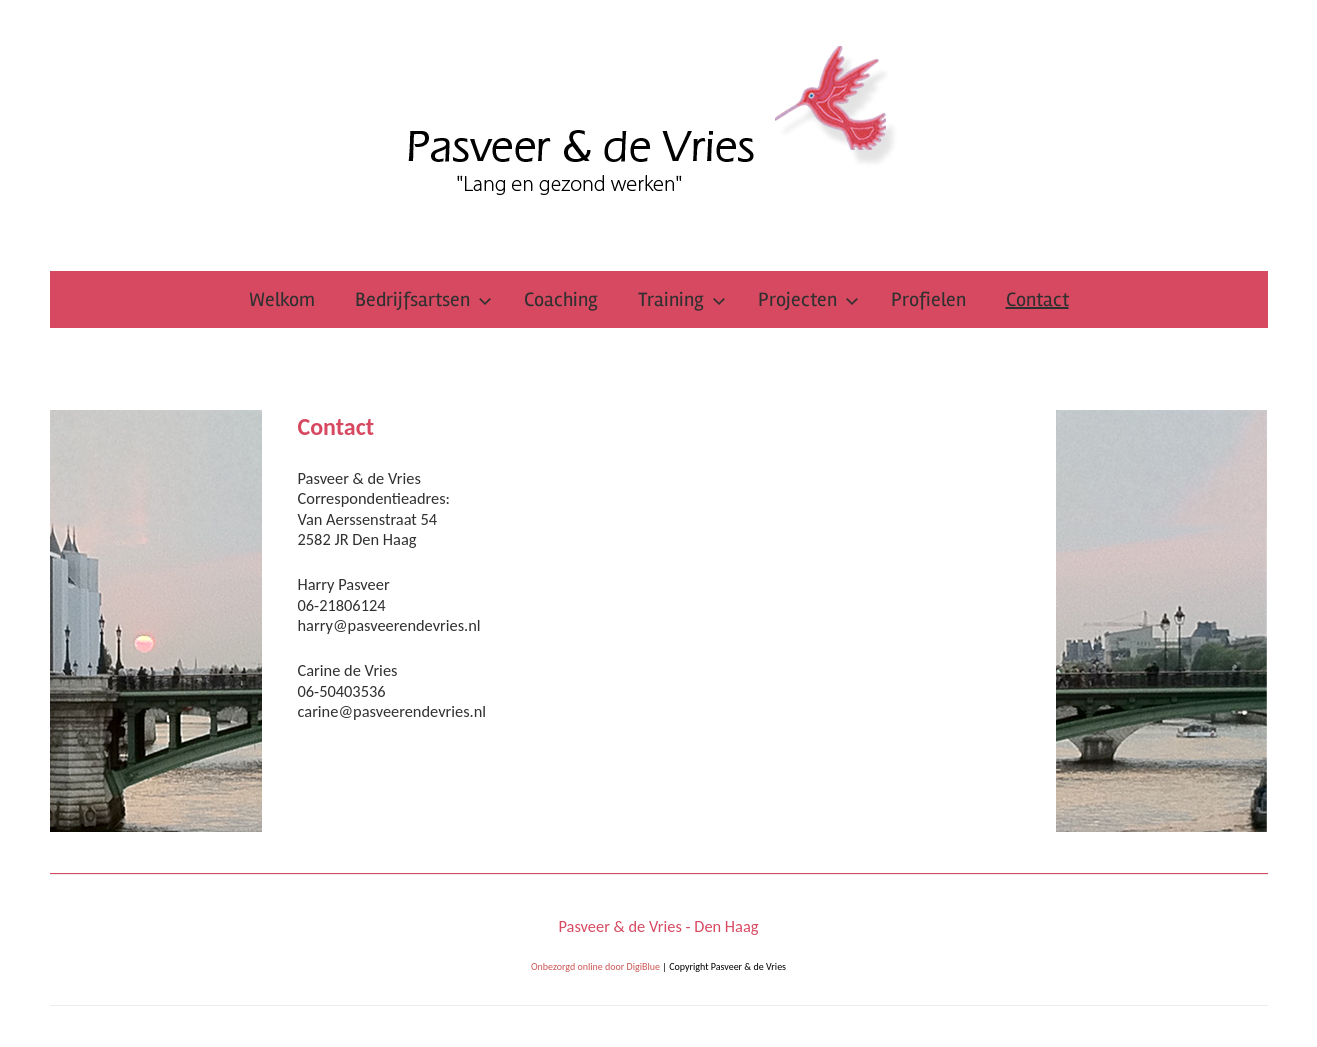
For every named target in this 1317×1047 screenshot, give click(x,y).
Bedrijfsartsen (423, 299)
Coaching (561, 299)
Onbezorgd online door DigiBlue (595, 966)
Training (682, 299)
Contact (1037, 299)
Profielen (928, 299)
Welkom (282, 299)
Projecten (808, 299)
